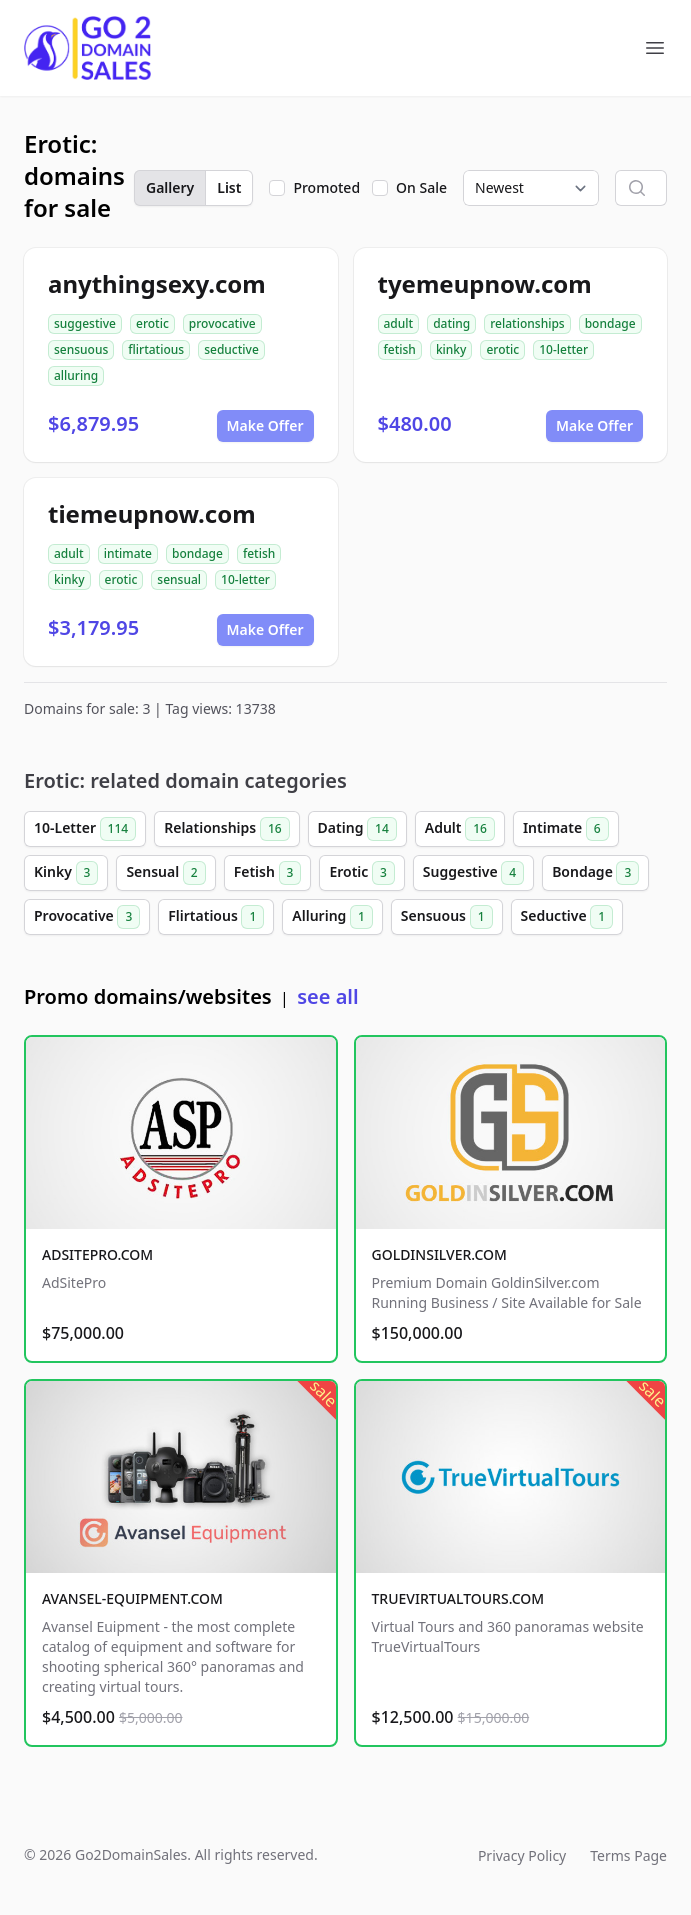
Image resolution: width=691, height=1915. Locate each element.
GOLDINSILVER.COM (439, 1254)
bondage (610, 323)
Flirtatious (216, 917)
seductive (231, 349)
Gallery (170, 187)
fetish (400, 349)
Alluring (332, 917)
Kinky (66, 873)
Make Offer (265, 425)
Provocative (87, 917)
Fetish (268, 873)
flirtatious (156, 349)
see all (327, 996)
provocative (222, 323)
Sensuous (447, 917)
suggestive (85, 323)
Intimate (566, 829)
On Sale (421, 187)
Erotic (361, 873)
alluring (76, 375)
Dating (357, 829)
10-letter (563, 349)
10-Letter (85, 829)
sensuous (81, 349)
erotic (152, 323)
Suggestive (473, 873)
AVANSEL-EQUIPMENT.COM (132, 1598)
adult (399, 323)
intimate (128, 553)
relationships (527, 323)
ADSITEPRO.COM (97, 1254)
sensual (179, 579)
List (229, 187)
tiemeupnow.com (152, 513)
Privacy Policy (522, 1855)
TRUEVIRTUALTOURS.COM (458, 1598)
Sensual (165, 873)
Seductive (567, 917)
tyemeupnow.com (485, 283)
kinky (451, 349)
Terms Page (628, 1855)
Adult (460, 829)
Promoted (326, 187)
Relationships (226, 829)
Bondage (595, 873)
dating (451, 323)
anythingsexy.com (157, 283)
